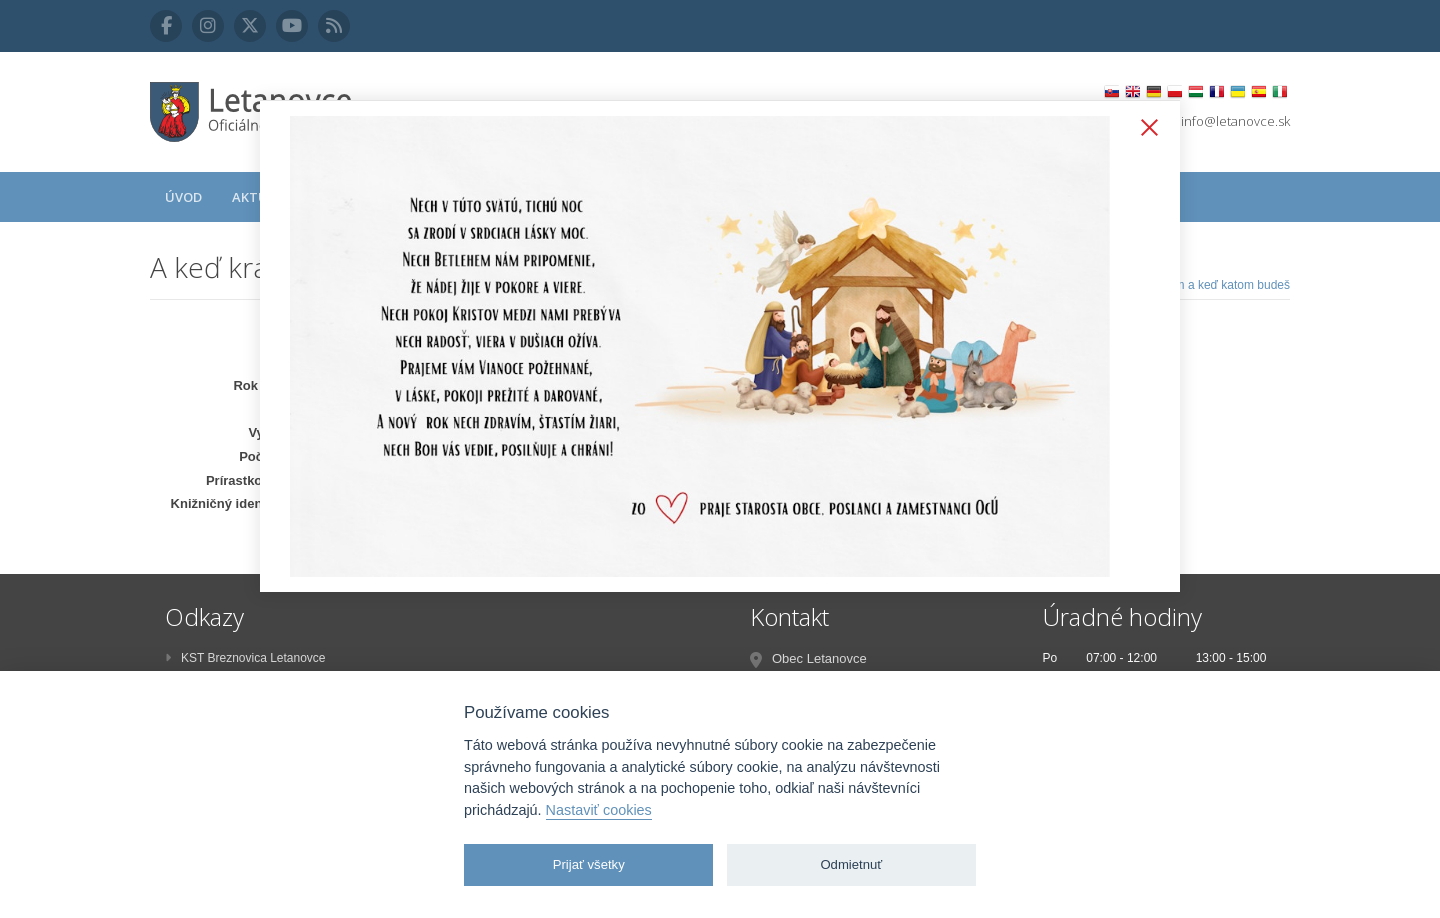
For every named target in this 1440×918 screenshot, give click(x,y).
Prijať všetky (589, 864)
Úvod (183, 197)
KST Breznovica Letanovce (245, 658)
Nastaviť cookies (599, 810)
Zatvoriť (1145, 129)
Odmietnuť (851, 864)
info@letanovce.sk (1235, 121)
